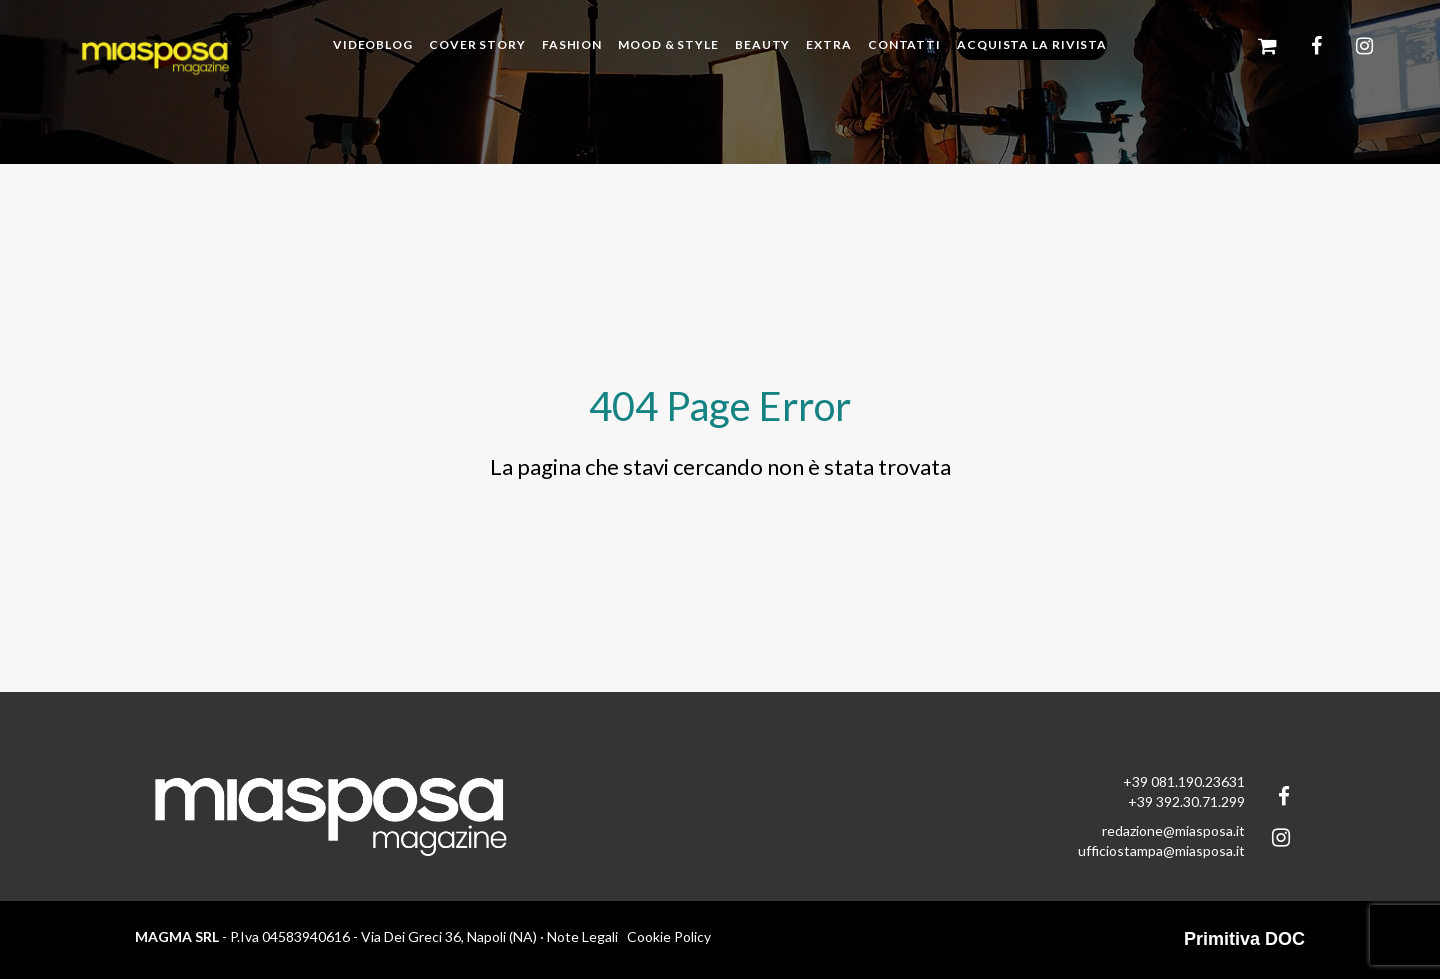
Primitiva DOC (1244, 939)
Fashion (572, 44)
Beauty (762, 44)
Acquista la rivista (1032, 44)
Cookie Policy (669, 936)
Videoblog (373, 44)
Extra (829, 44)
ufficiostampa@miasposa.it (1161, 850)
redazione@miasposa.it (1173, 830)
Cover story (477, 44)
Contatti (904, 44)
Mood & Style (668, 44)
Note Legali (582, 936)
